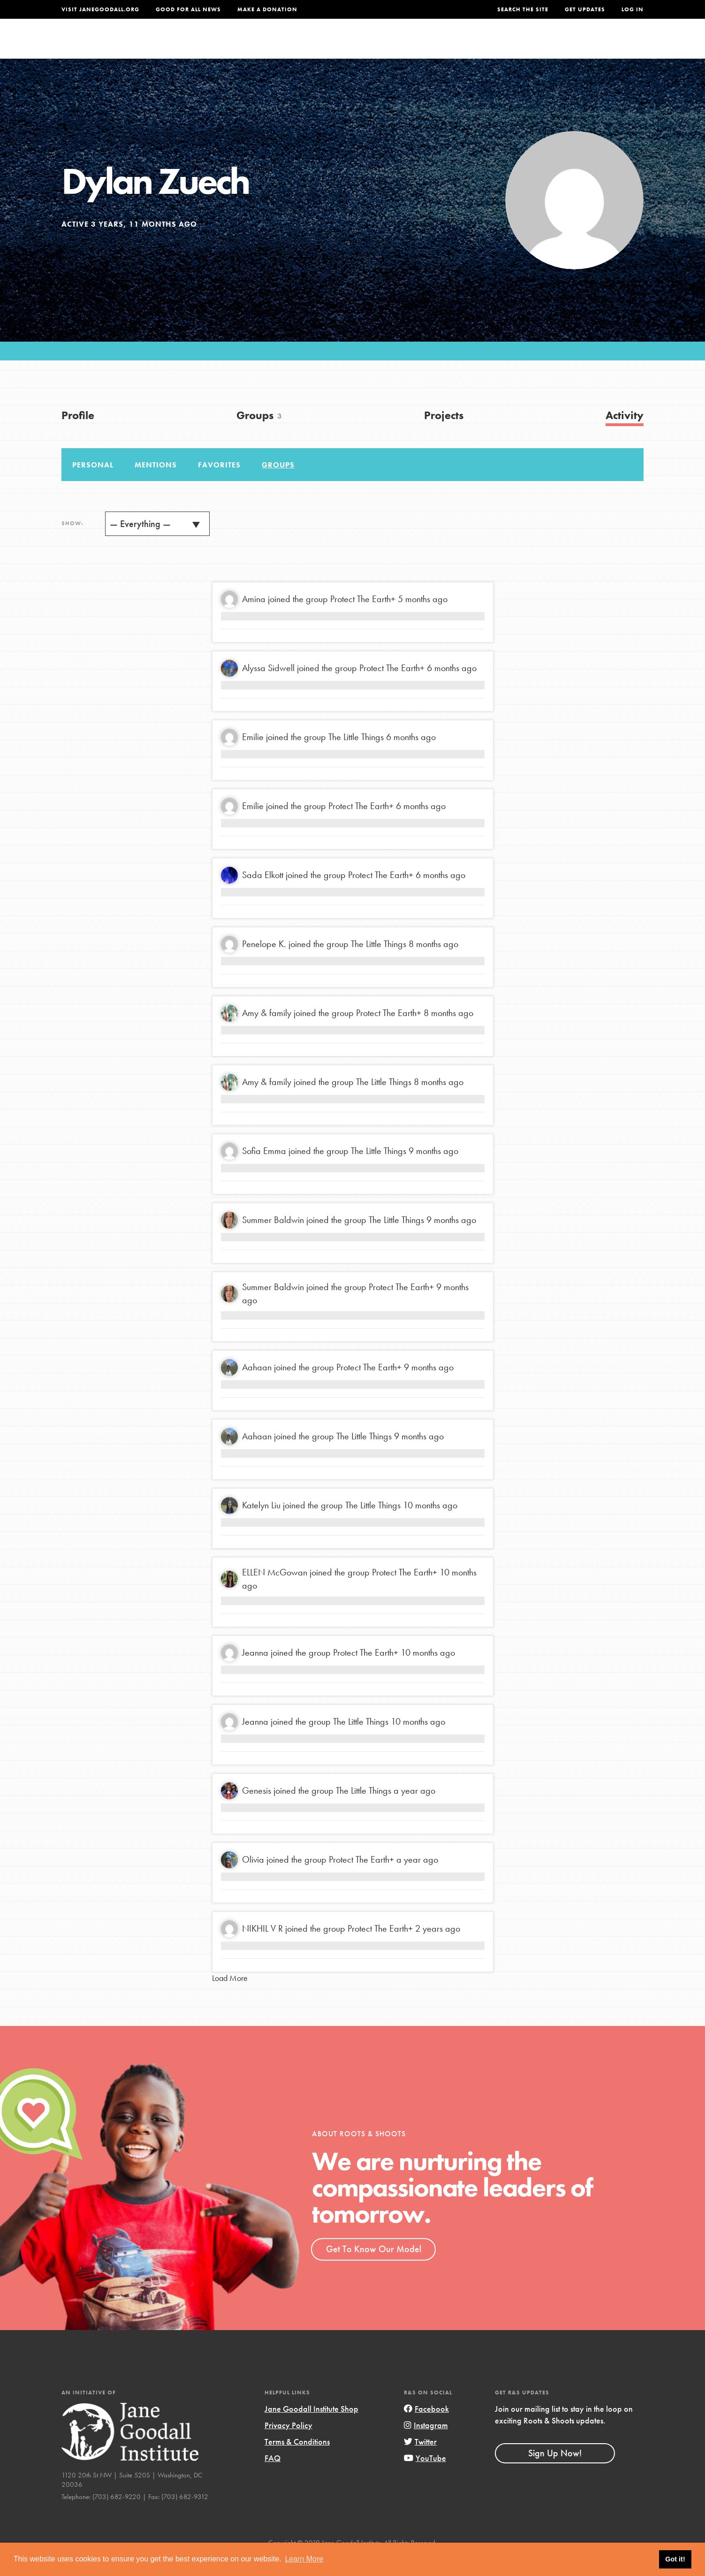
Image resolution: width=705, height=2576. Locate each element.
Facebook (426, 2428)
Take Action (613, 45)
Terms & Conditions (297, 2461)
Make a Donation (267, 9)
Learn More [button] (304, 2559)
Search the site (522, 9)
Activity (625, 435)
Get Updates (585, 9)
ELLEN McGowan (274, 1592)
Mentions (156, 484)
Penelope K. (264, 964)
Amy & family (266, 1033)
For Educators (358, 45)
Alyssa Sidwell (268, 688)
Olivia (253, 1879)
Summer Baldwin (273, 1240)
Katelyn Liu (261, 1525)
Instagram (426, 2445)
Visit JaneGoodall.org (100, 9)
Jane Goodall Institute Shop (311, 2428)
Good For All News (188, 9)
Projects (496, 45)
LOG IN (633, 9)
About (229, 45)
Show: (72, 543)
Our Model (435, 45)
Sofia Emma (264, 1171)
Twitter (420, 2461)
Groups (549, 45)
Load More (230, 1998)
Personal (93, 484)
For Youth (283, 45)
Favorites (219, 484)
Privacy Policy (288, 2445)
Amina (253, 619)
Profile (77, 435)
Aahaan (257, 1387)
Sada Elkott (262, 895)
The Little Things (356, 757)
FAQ (272, 2478)
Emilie (253, 757)
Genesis (256, 1810)
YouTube (425, 2478)
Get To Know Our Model (373, 2269)
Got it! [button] (675, 2559)
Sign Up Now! (555, 2473)
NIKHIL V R (262, 1948)
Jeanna (255, 1672)
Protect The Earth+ (362, 619)
